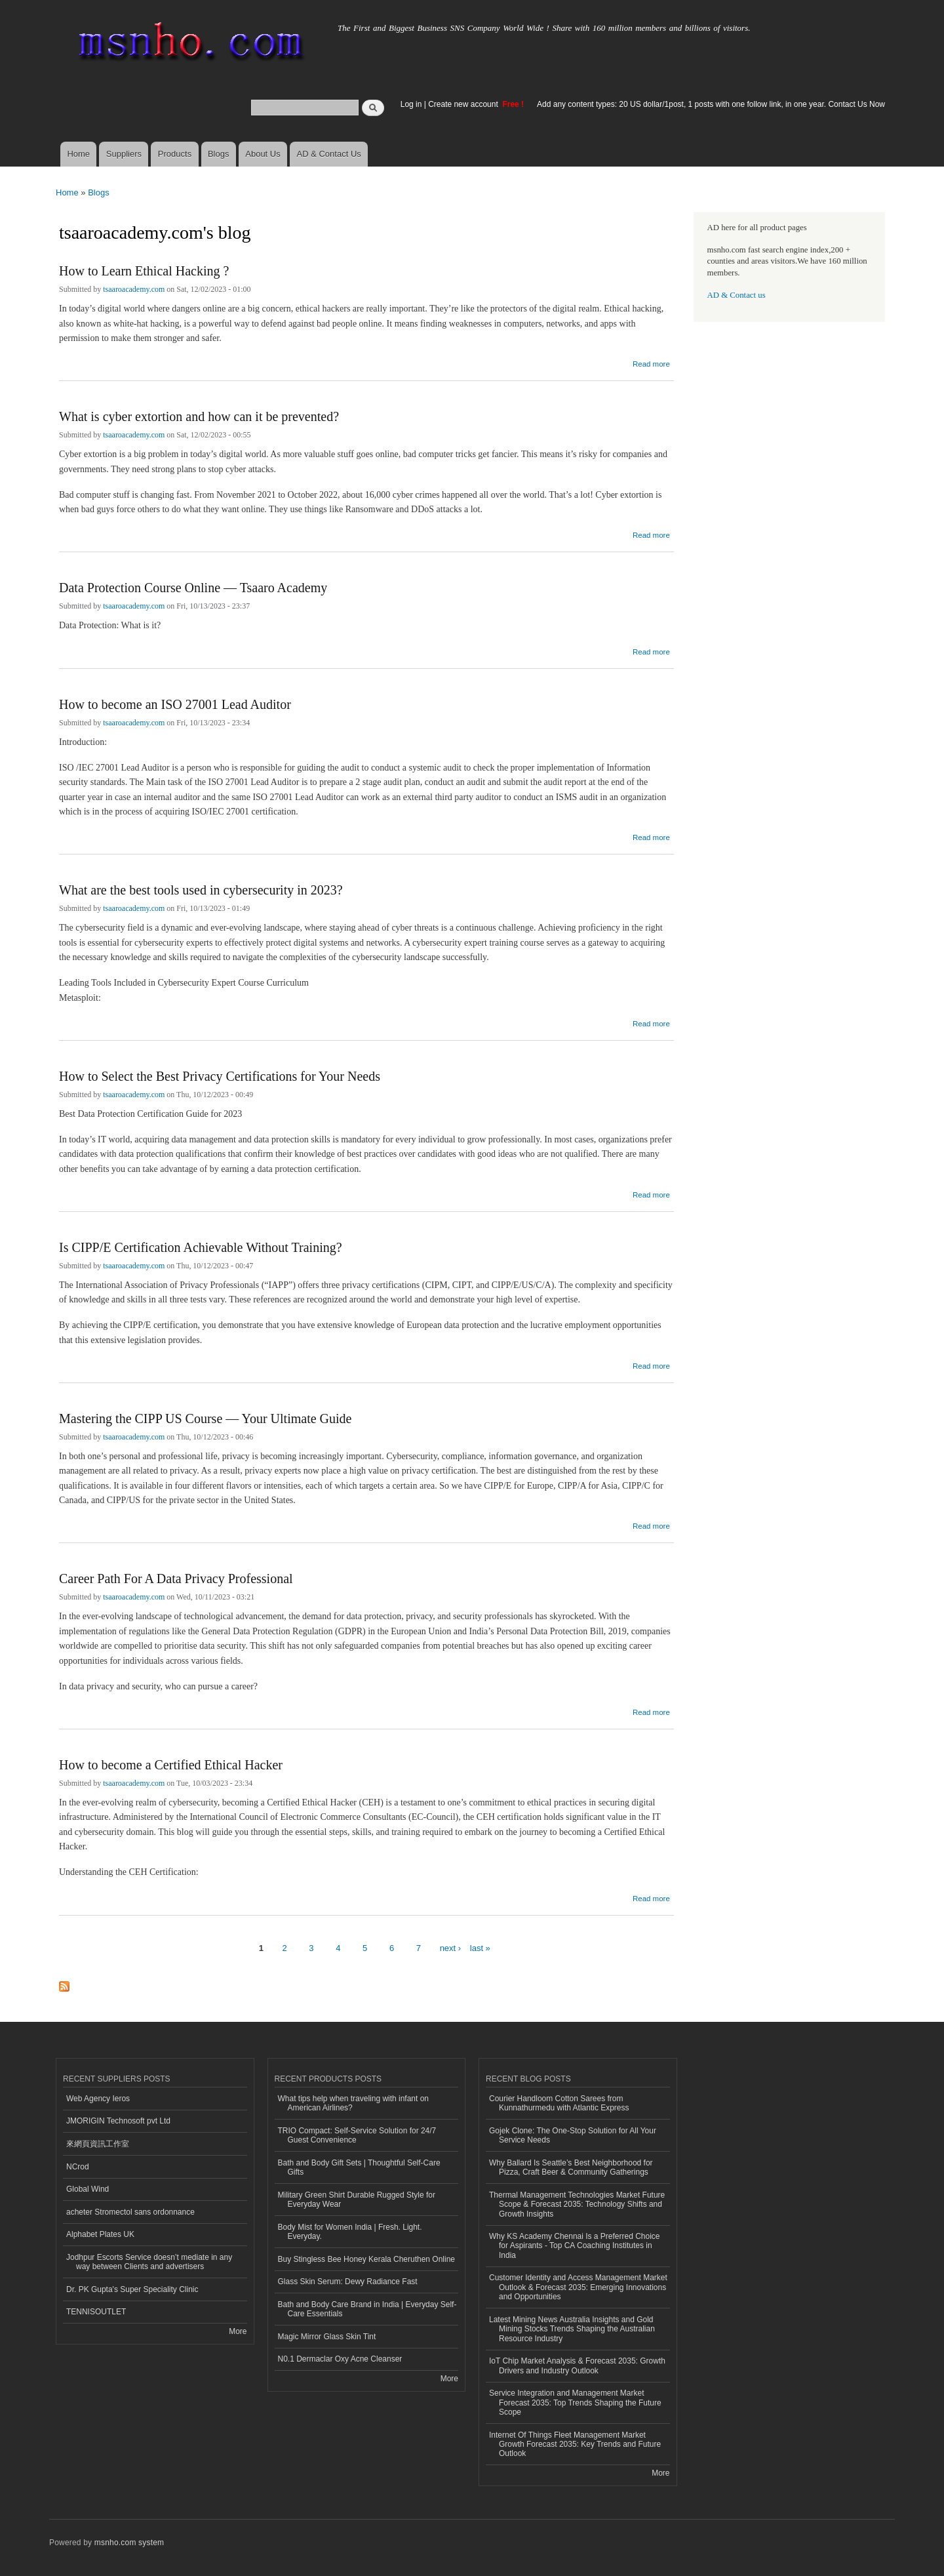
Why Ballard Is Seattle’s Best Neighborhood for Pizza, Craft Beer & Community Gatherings (571, 2167)
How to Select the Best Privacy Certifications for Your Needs (219, 1076)
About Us (262, 154)
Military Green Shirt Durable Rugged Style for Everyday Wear (356, 2199)
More (237, 2331)
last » (480, 1948)
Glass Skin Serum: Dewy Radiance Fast (348, 2281)
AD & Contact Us (329, 154)
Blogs (218, 154)
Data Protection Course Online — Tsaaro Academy (193, 587)
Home (78, 154)
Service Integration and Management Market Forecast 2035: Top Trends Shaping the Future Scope (575, 2402)
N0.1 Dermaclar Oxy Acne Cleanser (340, 2359)
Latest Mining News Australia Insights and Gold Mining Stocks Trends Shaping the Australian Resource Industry (572, 2329)
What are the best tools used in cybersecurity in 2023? (201, 890)
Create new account (464, 104)
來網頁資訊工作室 (97, 2143)
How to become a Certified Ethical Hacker (171, 1765)
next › (451, 1948)
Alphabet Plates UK (100, 2234)
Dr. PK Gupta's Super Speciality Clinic (132, 2289)
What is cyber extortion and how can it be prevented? (199, 416)
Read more (651, 362)
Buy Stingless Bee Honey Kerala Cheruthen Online (366, 2259)
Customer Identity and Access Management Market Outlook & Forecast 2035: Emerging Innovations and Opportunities (578, 2287)
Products (174, 154)
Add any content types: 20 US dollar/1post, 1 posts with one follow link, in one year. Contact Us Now (711, 104)
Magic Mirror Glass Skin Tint (327, 2336)
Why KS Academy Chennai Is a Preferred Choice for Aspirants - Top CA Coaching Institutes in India (574, 2246)
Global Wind (87, 2189)
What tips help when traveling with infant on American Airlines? (353, 2103)
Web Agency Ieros (98, 2098)
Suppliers (124, 154)
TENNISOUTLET (96, 2311)
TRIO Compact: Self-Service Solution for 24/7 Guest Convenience (357, 2135)
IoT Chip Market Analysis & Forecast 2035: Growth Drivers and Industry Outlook (577, 2365)
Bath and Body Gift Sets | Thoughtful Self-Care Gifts (359, 2167)
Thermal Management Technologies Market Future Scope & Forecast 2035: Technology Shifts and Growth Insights (577, 2204)
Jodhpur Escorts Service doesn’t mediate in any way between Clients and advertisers (149, 2262)
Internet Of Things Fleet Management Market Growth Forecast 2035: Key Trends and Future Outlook (575, 2444)
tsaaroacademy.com (134, 289)
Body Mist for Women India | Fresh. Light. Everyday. (350, 2232)
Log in (411, 104)
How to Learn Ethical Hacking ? (144, 271)
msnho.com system (129, 2542)
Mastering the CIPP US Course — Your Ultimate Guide (205, 1418)
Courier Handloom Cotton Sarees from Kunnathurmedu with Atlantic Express (559, 2103)
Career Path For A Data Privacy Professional (176, 1578)
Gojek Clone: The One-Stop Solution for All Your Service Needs (572, 2135)
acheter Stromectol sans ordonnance (130, 2212)
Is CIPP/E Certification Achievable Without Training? (200, 1247)
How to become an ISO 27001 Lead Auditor (175, 704)
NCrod (77, 2166)
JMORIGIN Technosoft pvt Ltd (118, 2120)
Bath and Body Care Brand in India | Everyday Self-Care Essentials (367, 2309)
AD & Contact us (736, 295)
